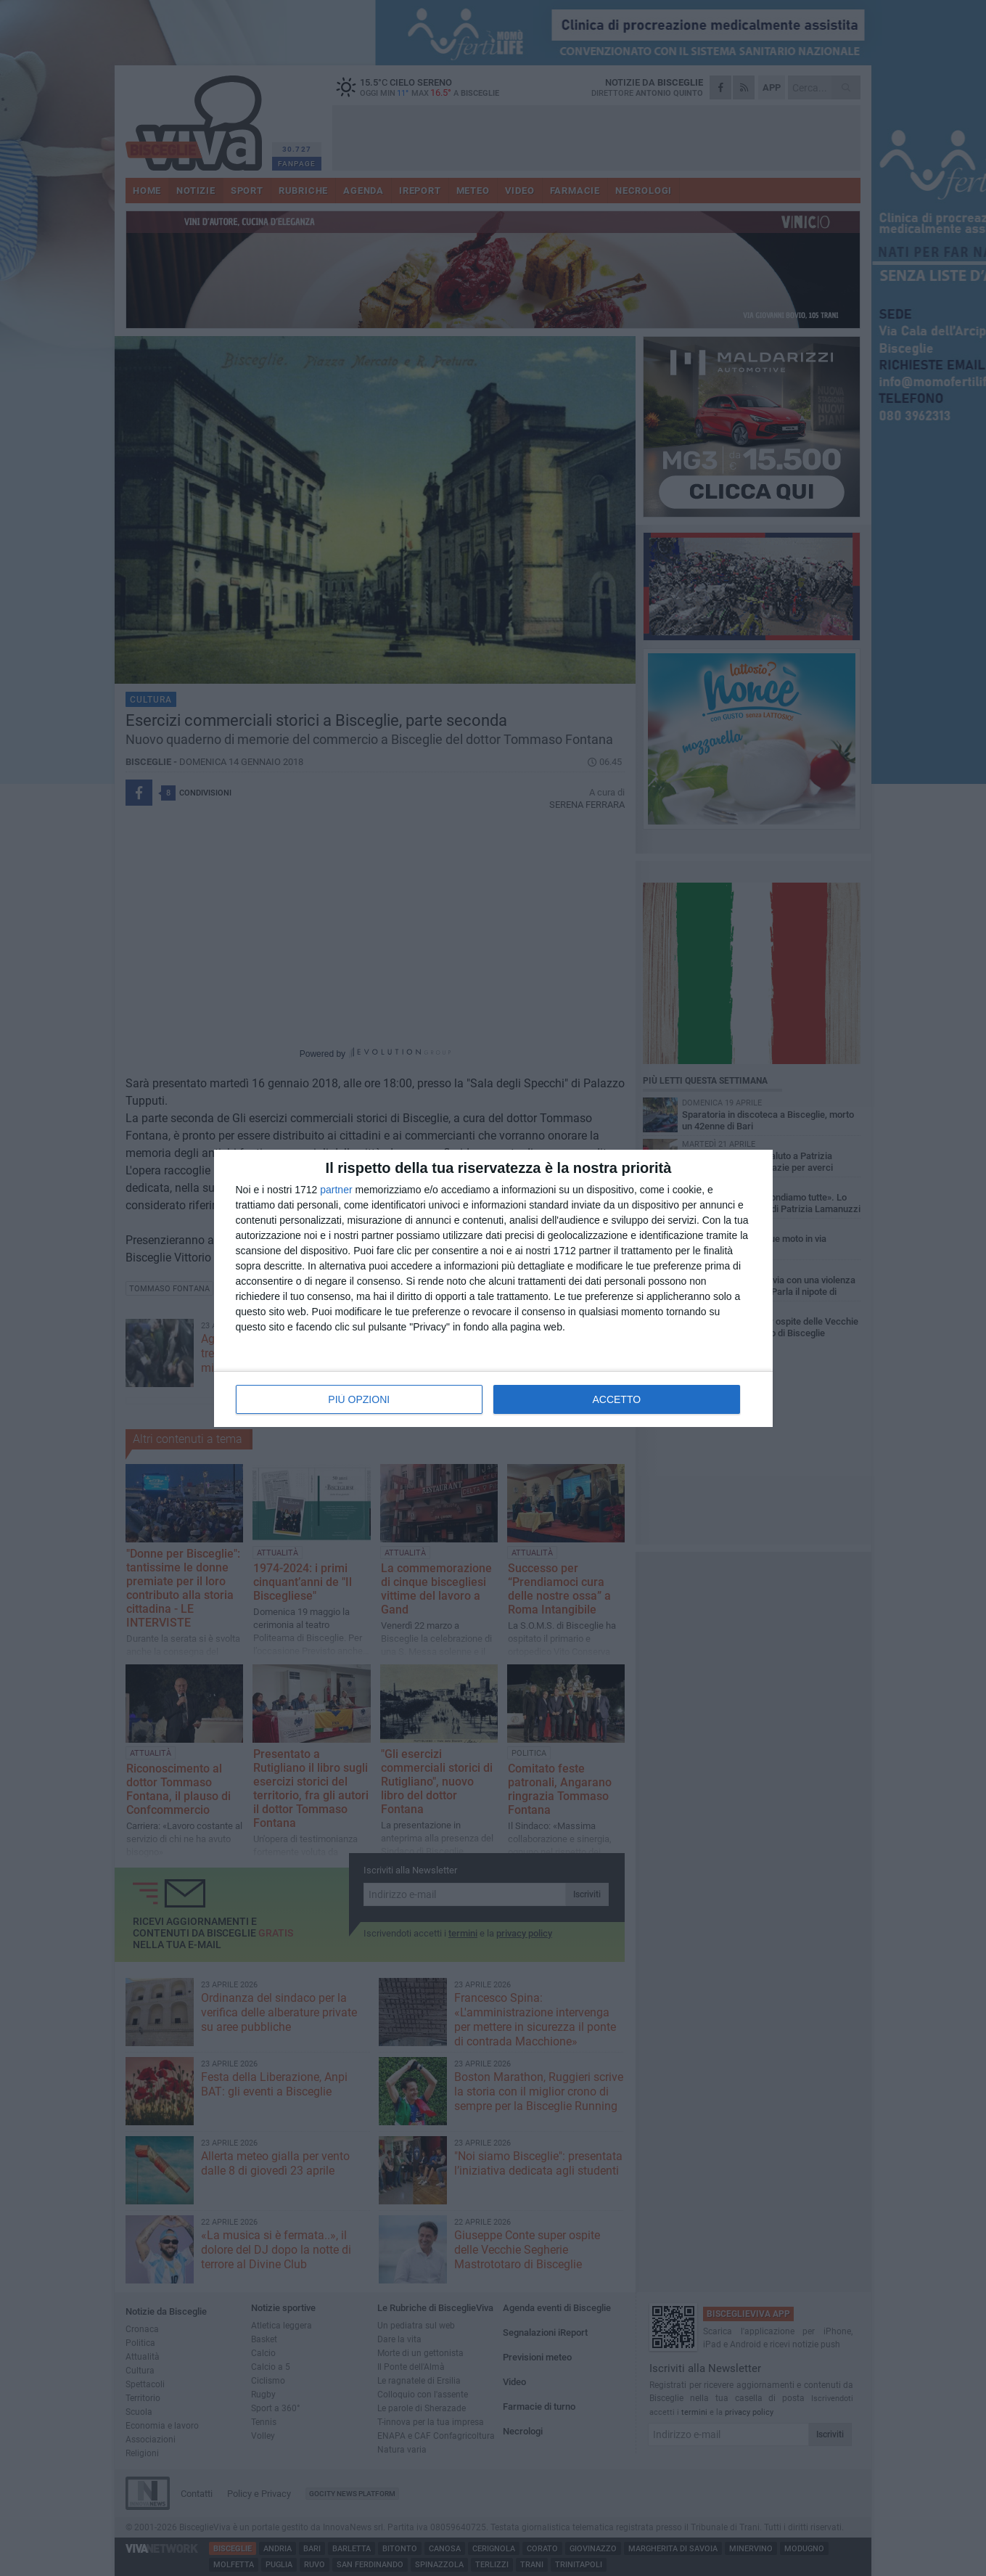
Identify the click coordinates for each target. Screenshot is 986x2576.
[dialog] (493, 1288)
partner (336, 1190)
